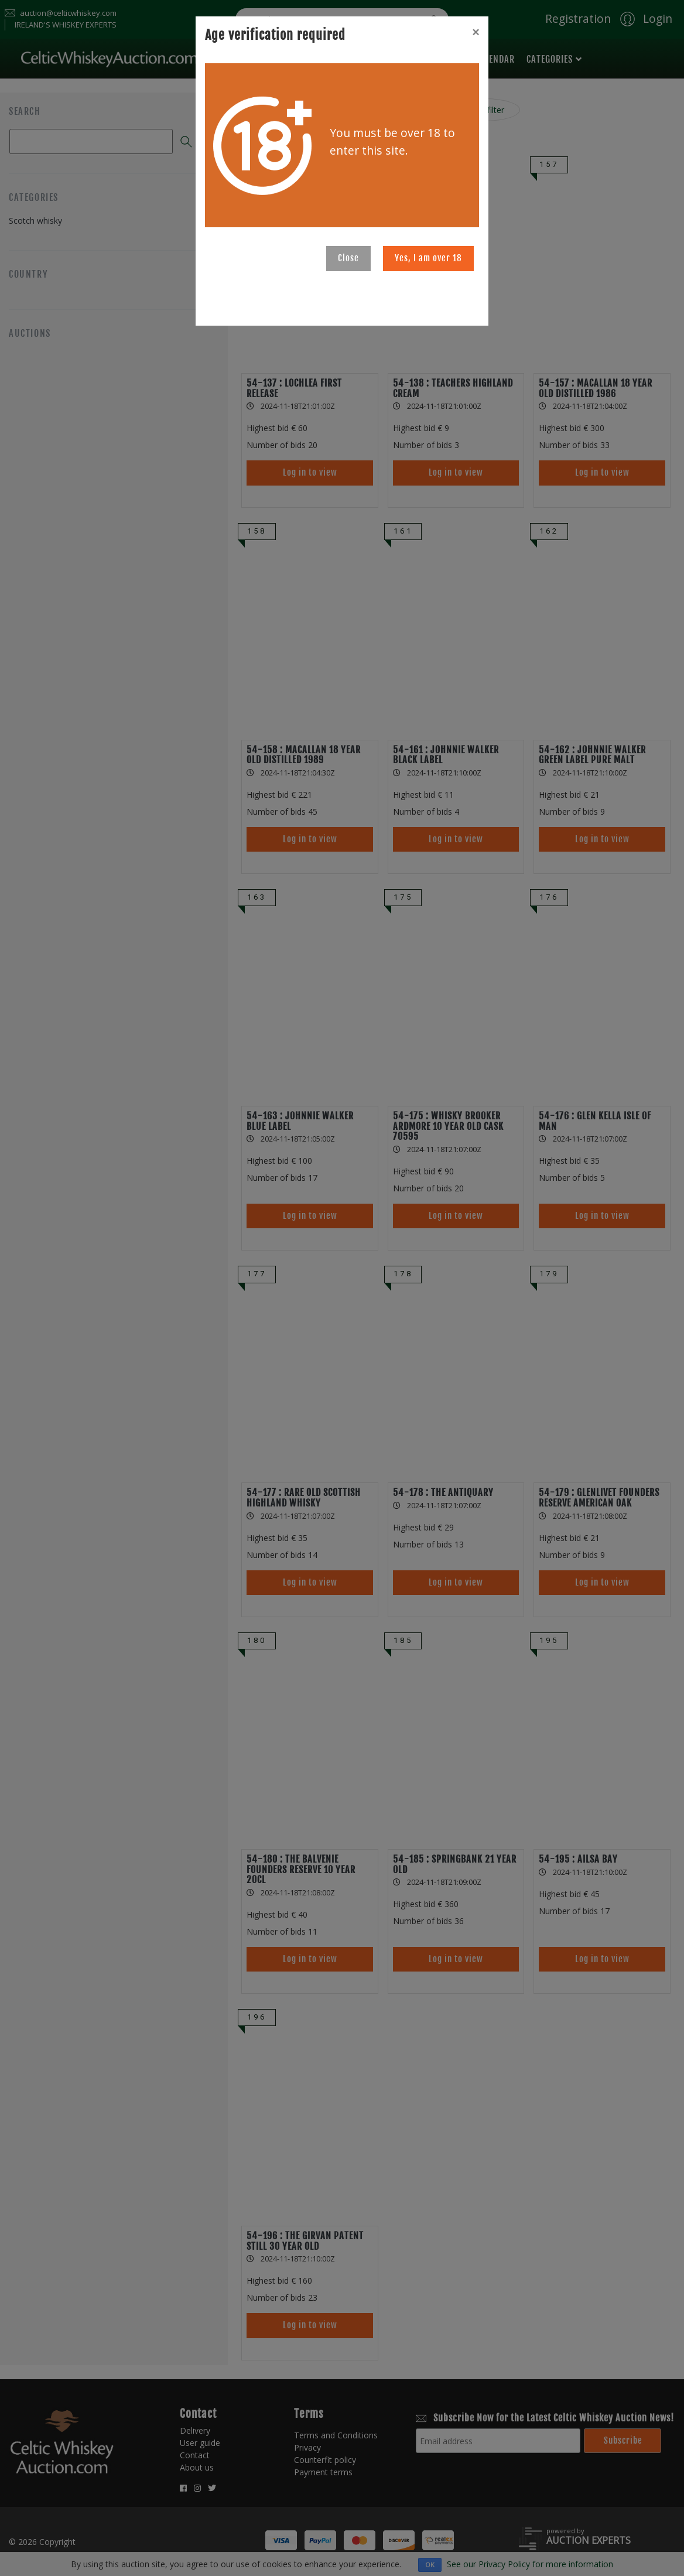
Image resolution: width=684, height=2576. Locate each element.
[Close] (475, 32)
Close (348, 258)
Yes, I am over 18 (428, 258)
